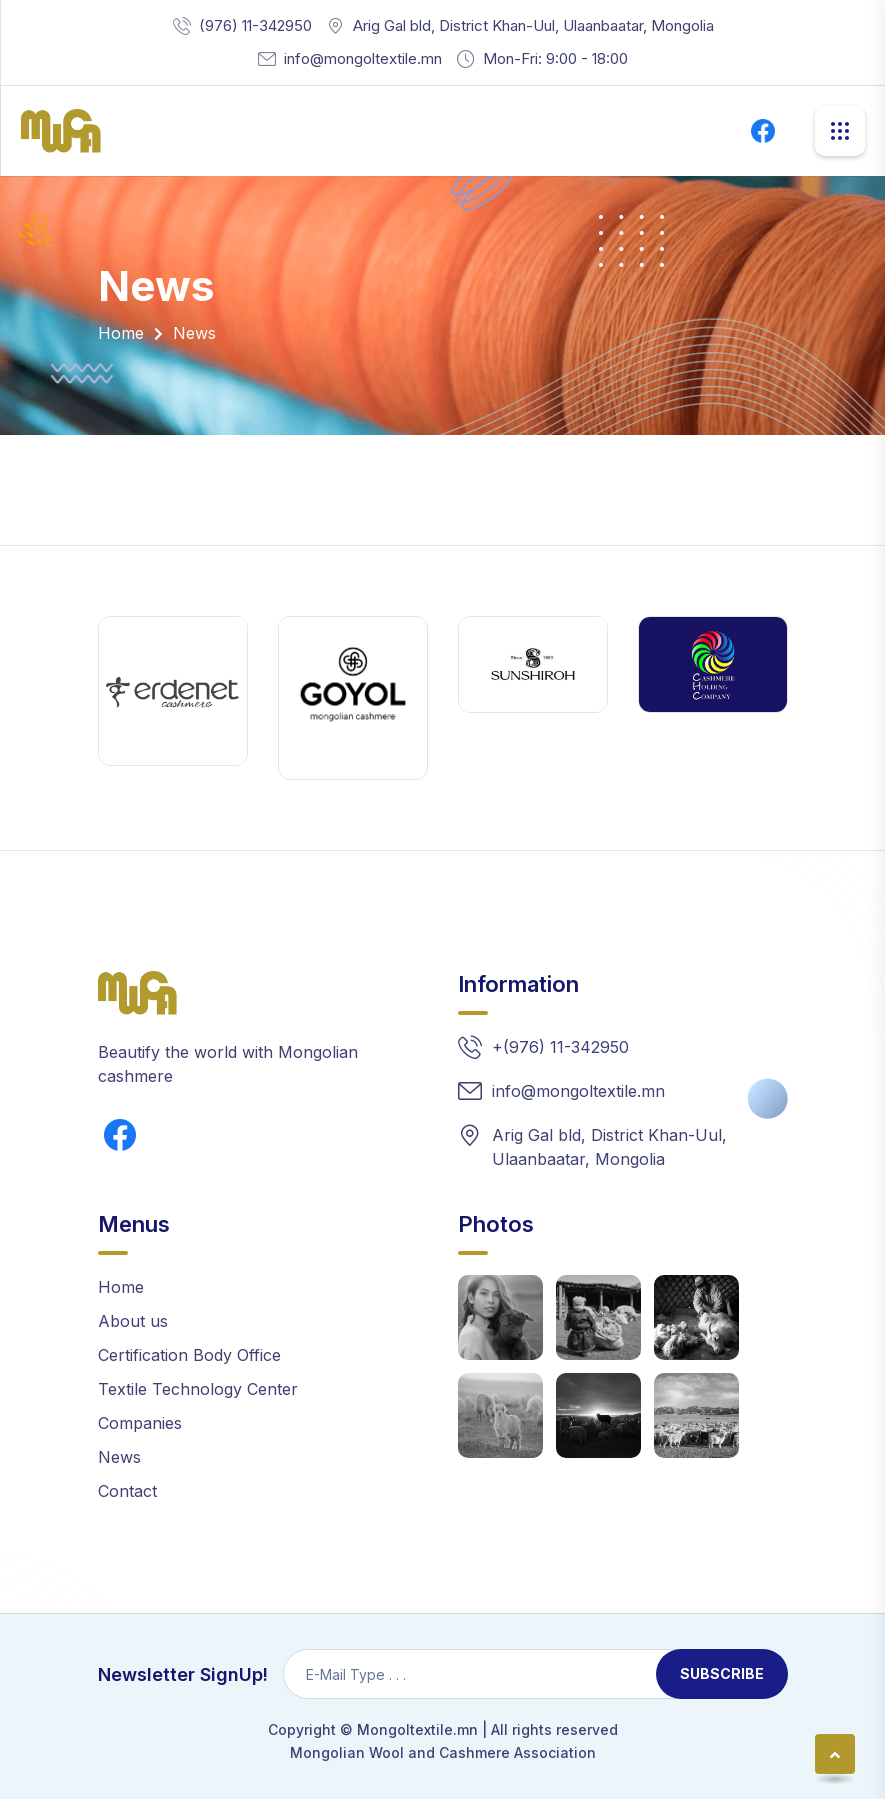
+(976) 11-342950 (560, 1047)
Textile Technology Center (198, 1389)
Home (121, 333)
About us (133, 1321)
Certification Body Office (189, 1355)
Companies (140, 1423)
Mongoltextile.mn (417, 1729)
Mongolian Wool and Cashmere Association (443, 1752)
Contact (127, 1491)
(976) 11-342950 (255, 25)
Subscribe (722, 1673)
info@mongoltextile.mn (363, 58)
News (119, 1457)
